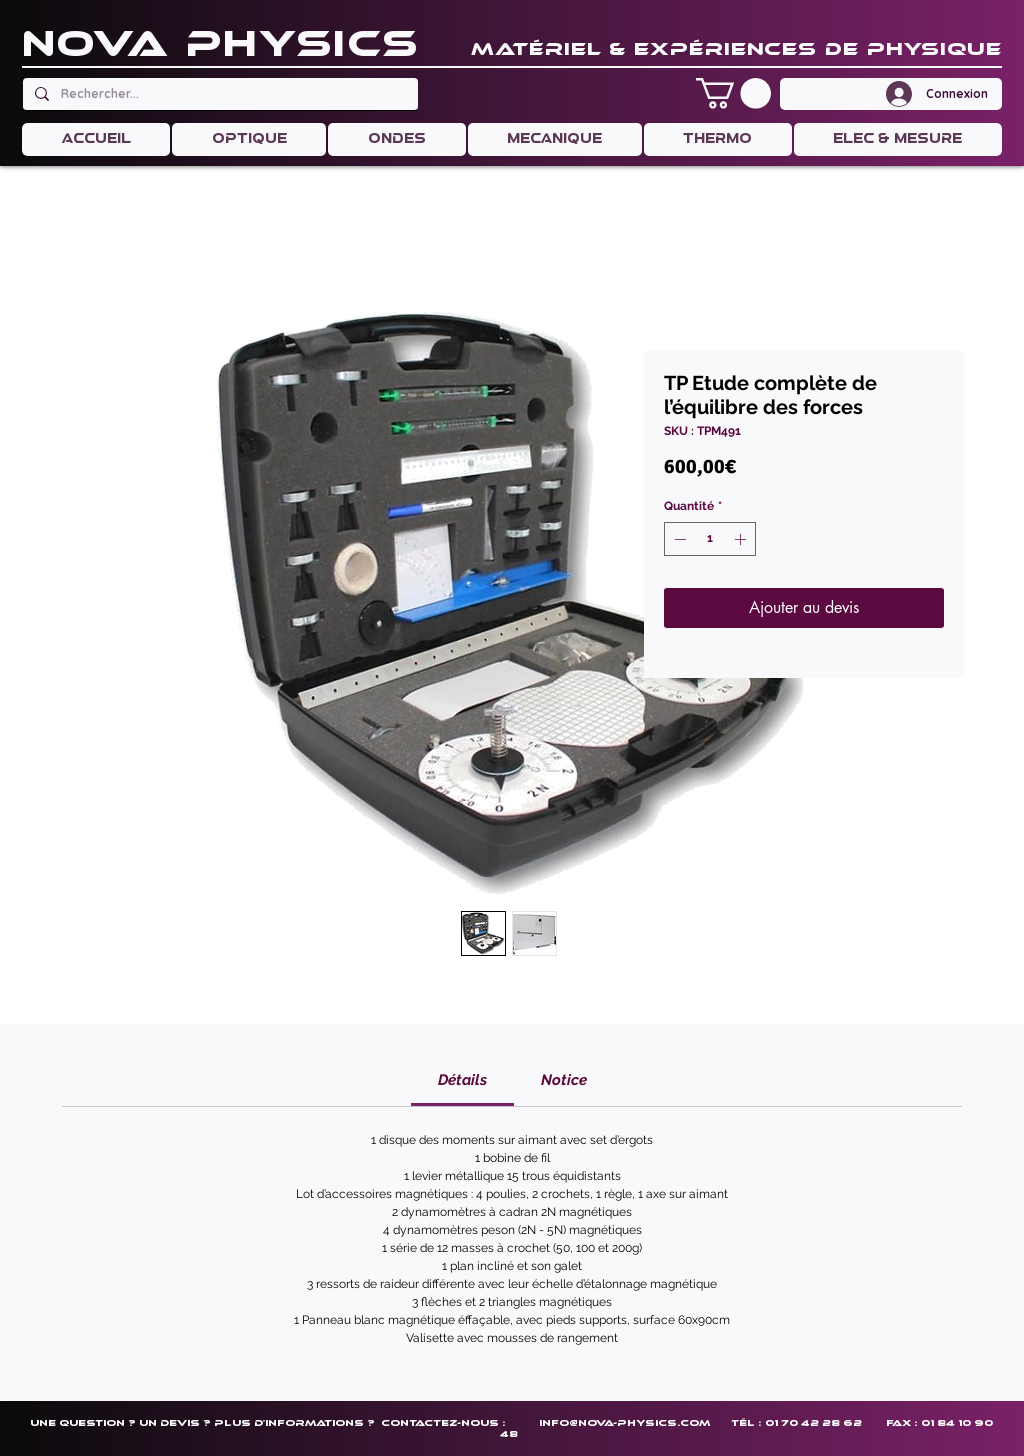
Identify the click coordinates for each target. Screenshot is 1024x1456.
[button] (733, 93)
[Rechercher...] (218, 94)
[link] (462, 1080)
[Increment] (742, 539)
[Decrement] (678, 539)
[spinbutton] (710, 539)
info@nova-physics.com (624, 1422)
